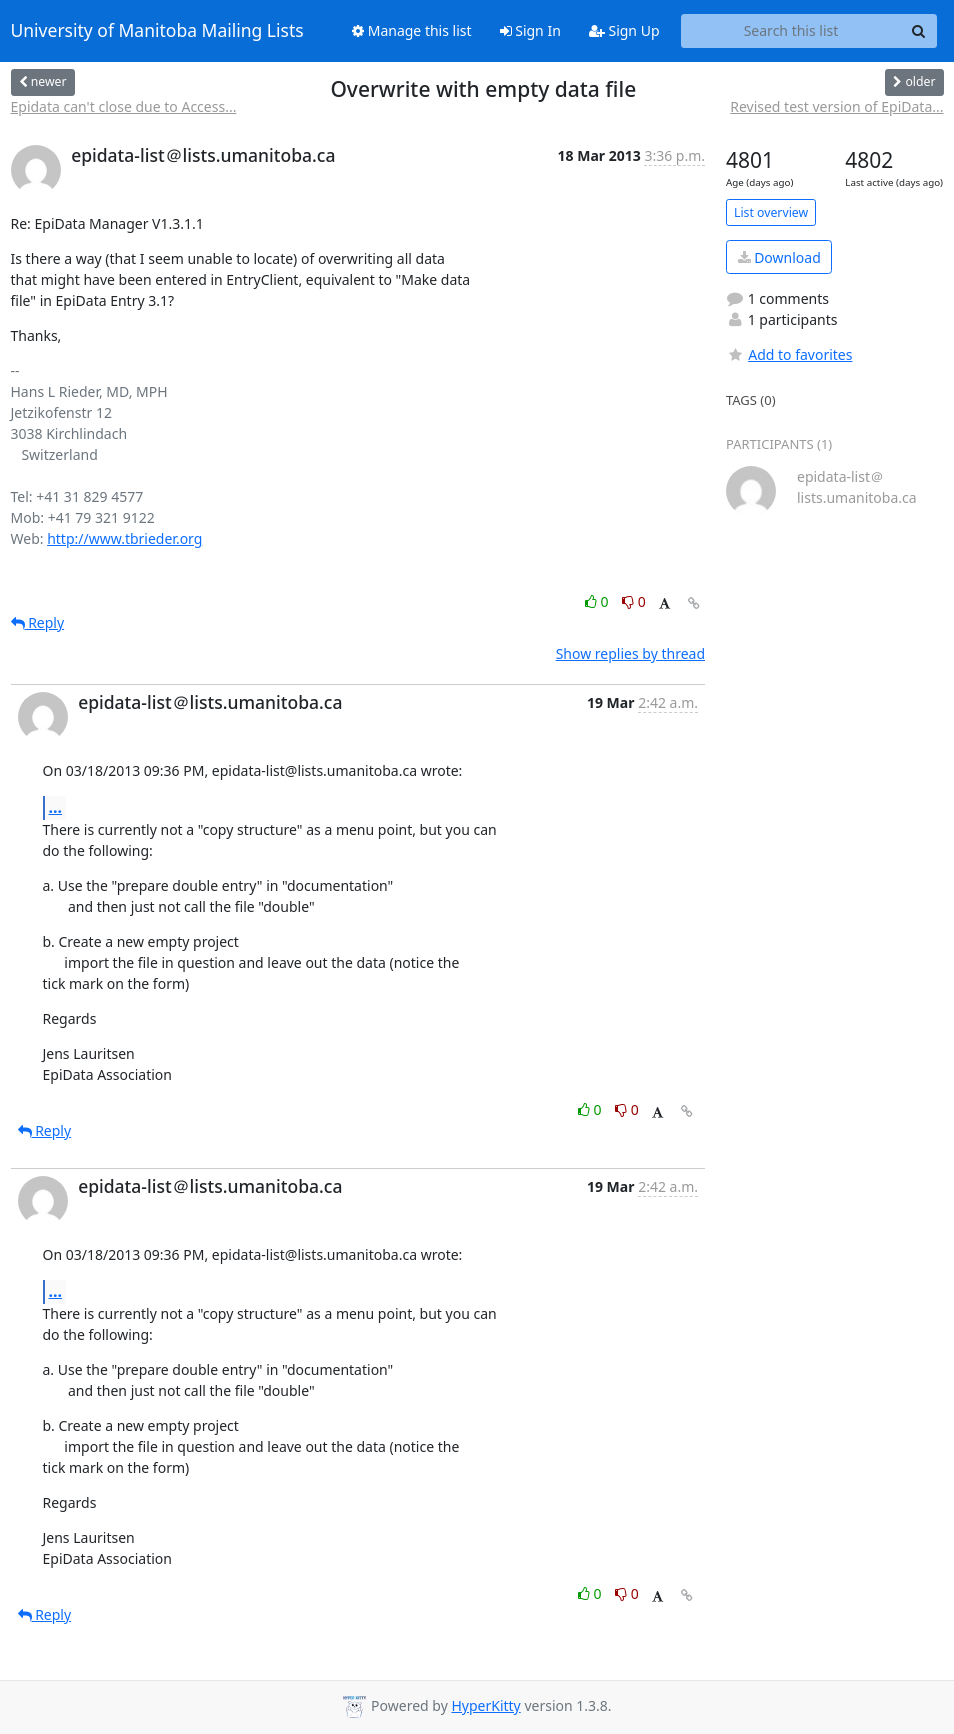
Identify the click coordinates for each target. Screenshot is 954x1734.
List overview (771, 212)
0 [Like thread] (598, 601)
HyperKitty (485, 1705)
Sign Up (624, 30)
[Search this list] (791, 31)
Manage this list (412, 30)
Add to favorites (789, 354)
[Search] (919, 31)
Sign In (530, 30)
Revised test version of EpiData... (836, 106)
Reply (38, 622)
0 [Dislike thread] (634, 601)
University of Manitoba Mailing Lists (157, 31)
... (56, 807)
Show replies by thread (630, 653)
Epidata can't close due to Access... (124, 106)
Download (779, 257)
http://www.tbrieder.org (124, 538)
